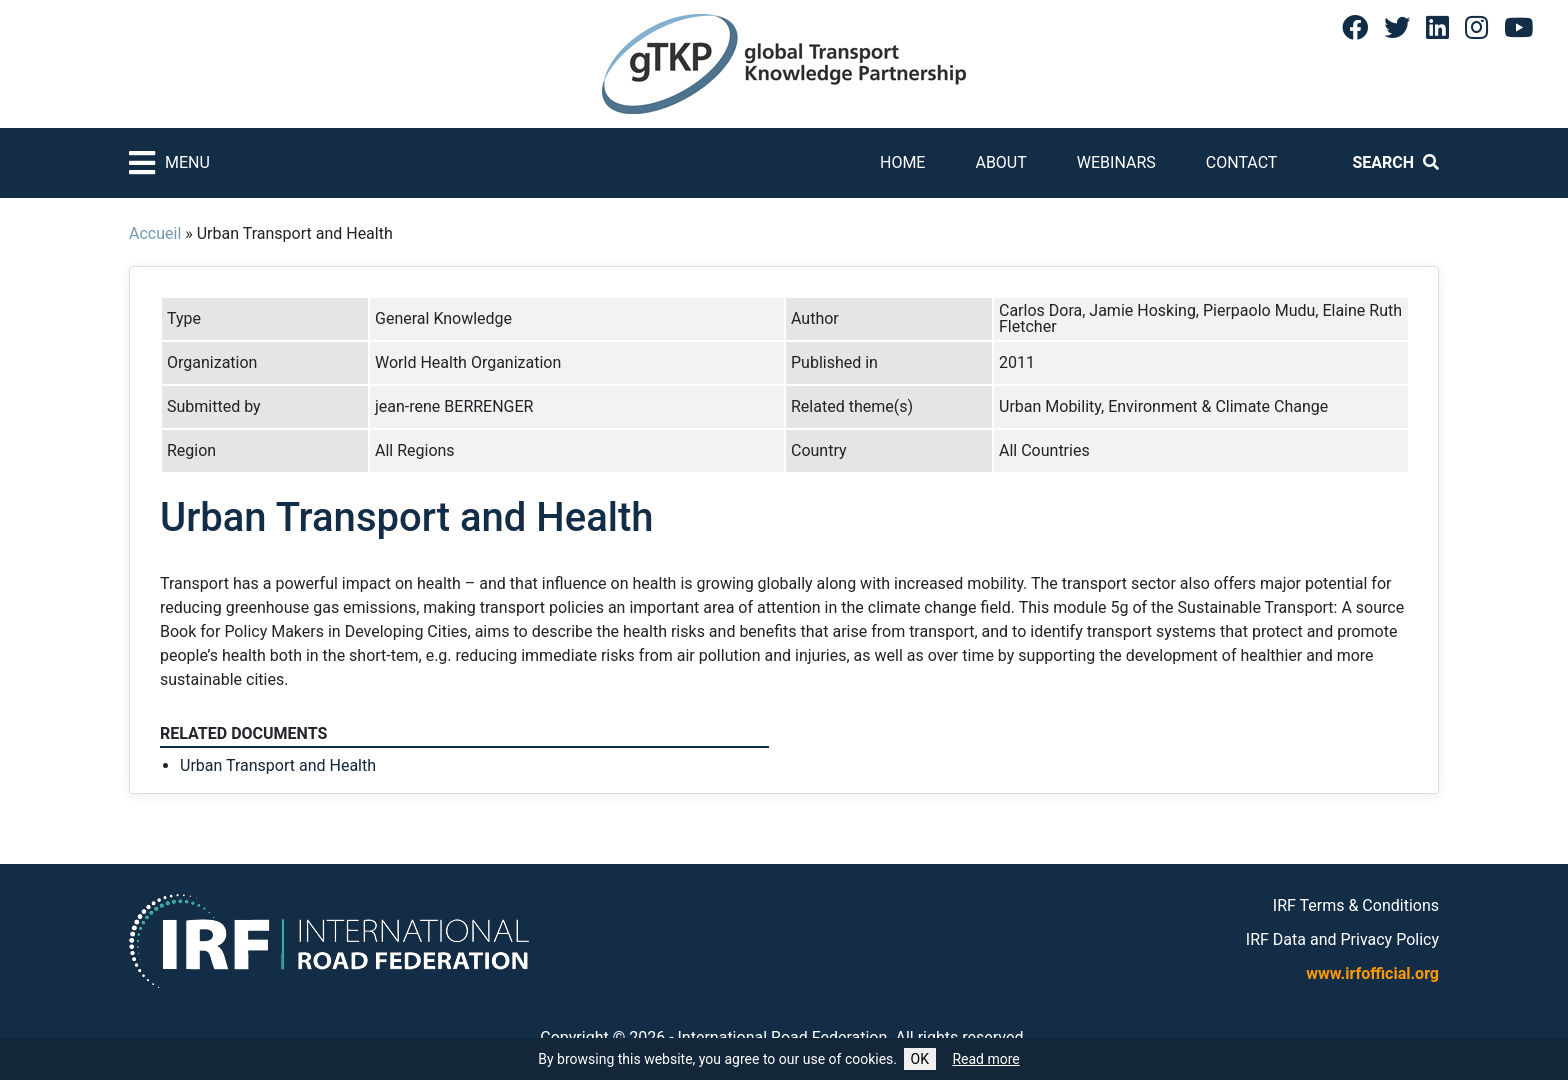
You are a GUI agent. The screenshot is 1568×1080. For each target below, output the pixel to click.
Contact (1242, 162)
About (1000, 162)
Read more (985, 1059)
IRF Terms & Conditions (1356, 905)
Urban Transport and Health (278, 765)
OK (920, 1059)
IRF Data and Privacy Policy (1342, 939)
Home (902, 162)
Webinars (1116, 162)
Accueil (155, 233)
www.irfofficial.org (1372, 973)
